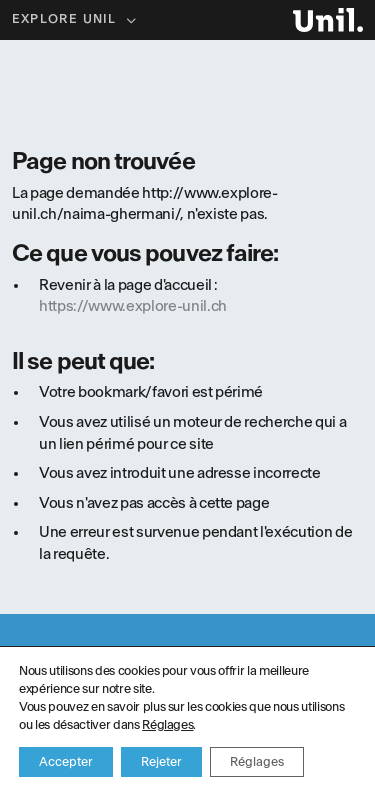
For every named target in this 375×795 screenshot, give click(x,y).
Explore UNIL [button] (66, 19)
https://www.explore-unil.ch (133, 306)
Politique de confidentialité (188, 747)
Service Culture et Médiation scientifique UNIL (138, 765)
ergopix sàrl (325, 765)
